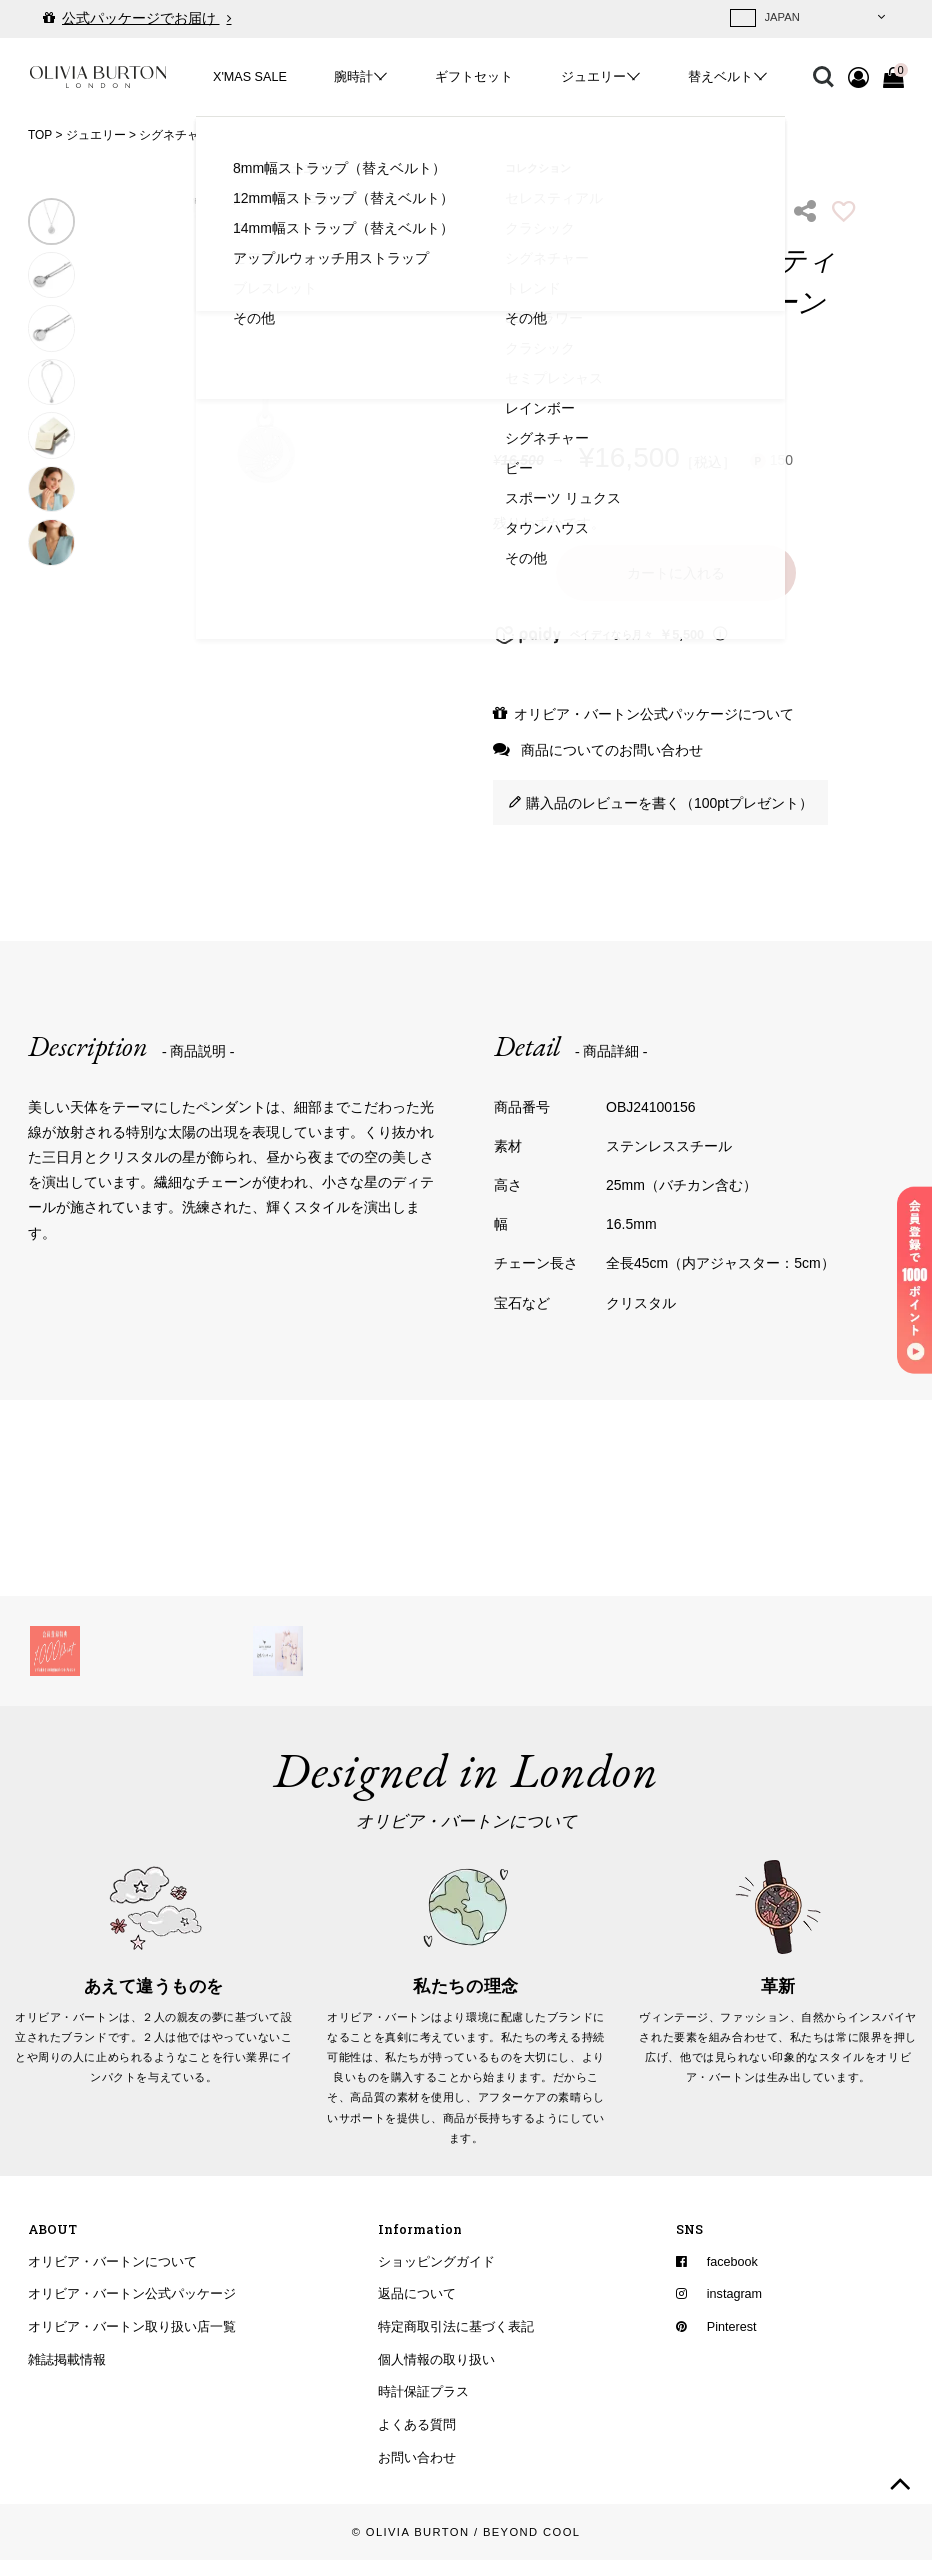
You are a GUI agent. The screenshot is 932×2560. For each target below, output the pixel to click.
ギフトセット (474, 77)
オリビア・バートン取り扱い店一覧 (132, 2327)
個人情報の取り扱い (436, 2359)
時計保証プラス (423, 2392)
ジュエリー (593, 77)
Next (427, 382)
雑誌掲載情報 (67, 2359)
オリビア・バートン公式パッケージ (132, 2294)
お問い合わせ (417, 2457)
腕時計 (353, 77)
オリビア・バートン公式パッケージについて (654, 714)
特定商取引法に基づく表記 (456, 2327)
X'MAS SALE (250, 77)
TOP (40, 135)
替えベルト (720, 77)
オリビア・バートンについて (112, 2261)
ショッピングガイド (436, 2261)
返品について (417, 2294)
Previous (104, 382)
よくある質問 (417, 2425)
